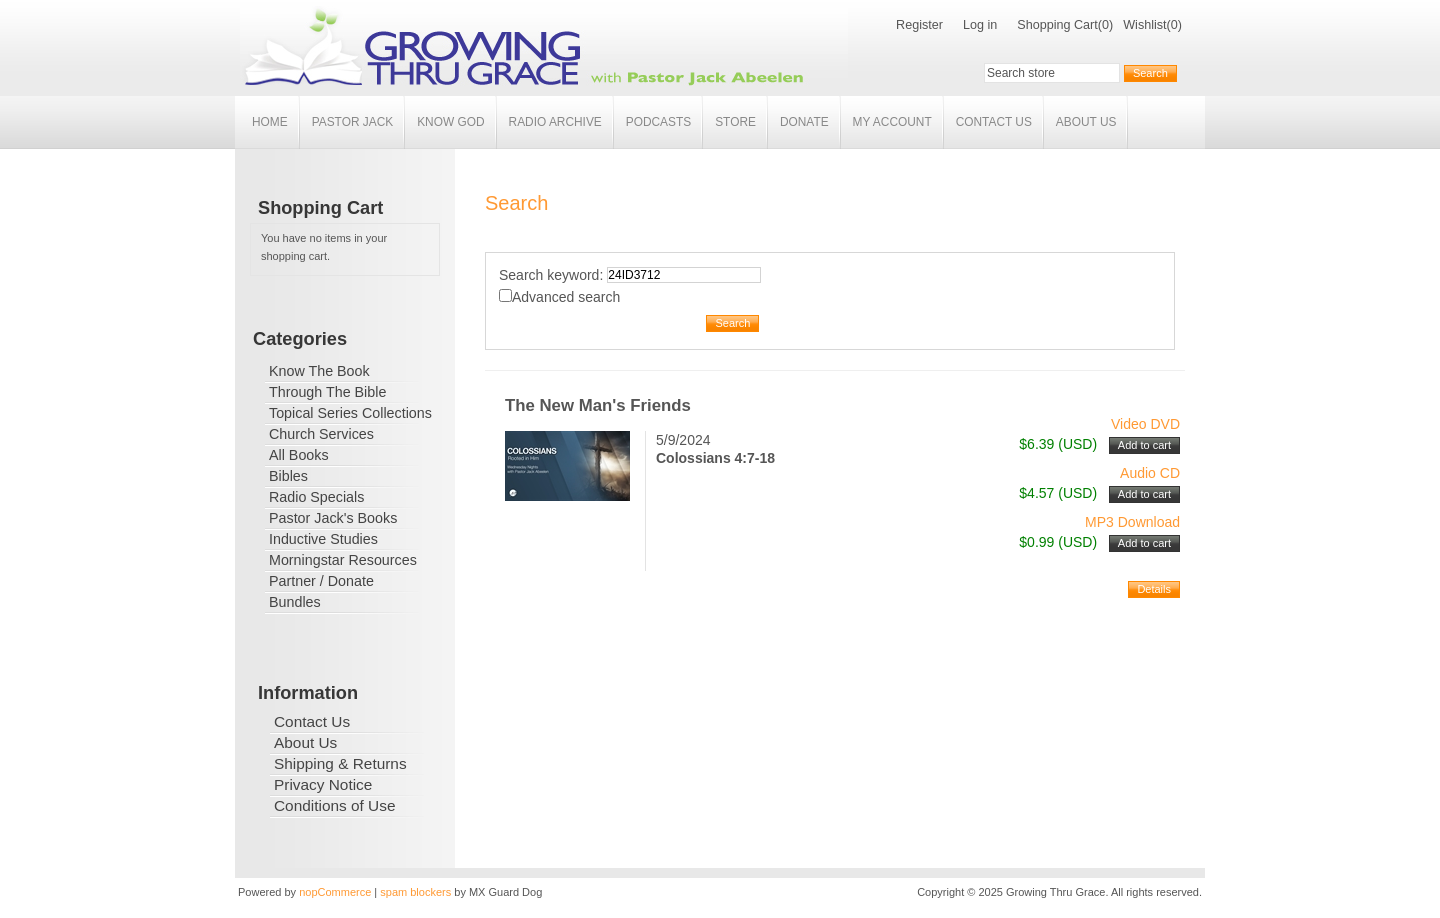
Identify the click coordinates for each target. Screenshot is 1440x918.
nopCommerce (335, 892)
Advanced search (566, 297)
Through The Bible (327, 392)
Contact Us (994, 122)
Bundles (295, 602)
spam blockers (415, 892)
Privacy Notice (323, 784)
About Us (1086, 122)
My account (892, 122)
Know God (450, 122)
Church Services (321, 434)
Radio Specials (316, 497)
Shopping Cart (1057, 25)
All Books (299, 455)
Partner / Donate (321, 581)
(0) (1105, 25)
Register (919, 25)
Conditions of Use (334, 805)
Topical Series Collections (350, 413)
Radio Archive (555, 122)
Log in (980, 25)
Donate (804, 122)
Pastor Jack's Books (333, 518)
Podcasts (658, 122)
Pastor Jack (353, 122)
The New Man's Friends (598, 405)
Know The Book (319, 371)
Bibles (288, 476)
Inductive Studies (323, 539)
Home (270, 122)
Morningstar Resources (343, 560)
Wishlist (1144, 25)
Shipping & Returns (340, 763)
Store (735, 122)
